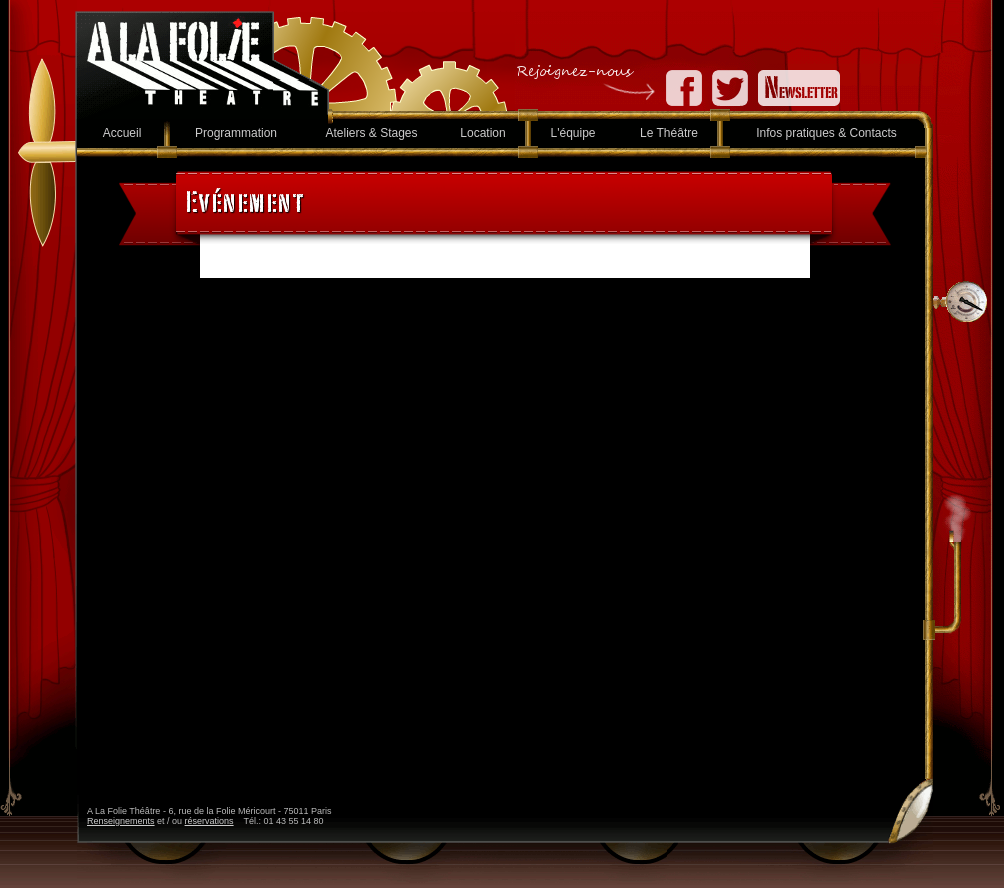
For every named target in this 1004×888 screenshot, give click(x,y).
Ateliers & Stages (371, 133)
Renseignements (121, 821)
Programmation (236, 133)
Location (482, 133)
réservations (209, 821)
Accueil (122, 133)
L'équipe (573, 133)
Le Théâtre (669, 133)
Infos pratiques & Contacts (826, 133)
